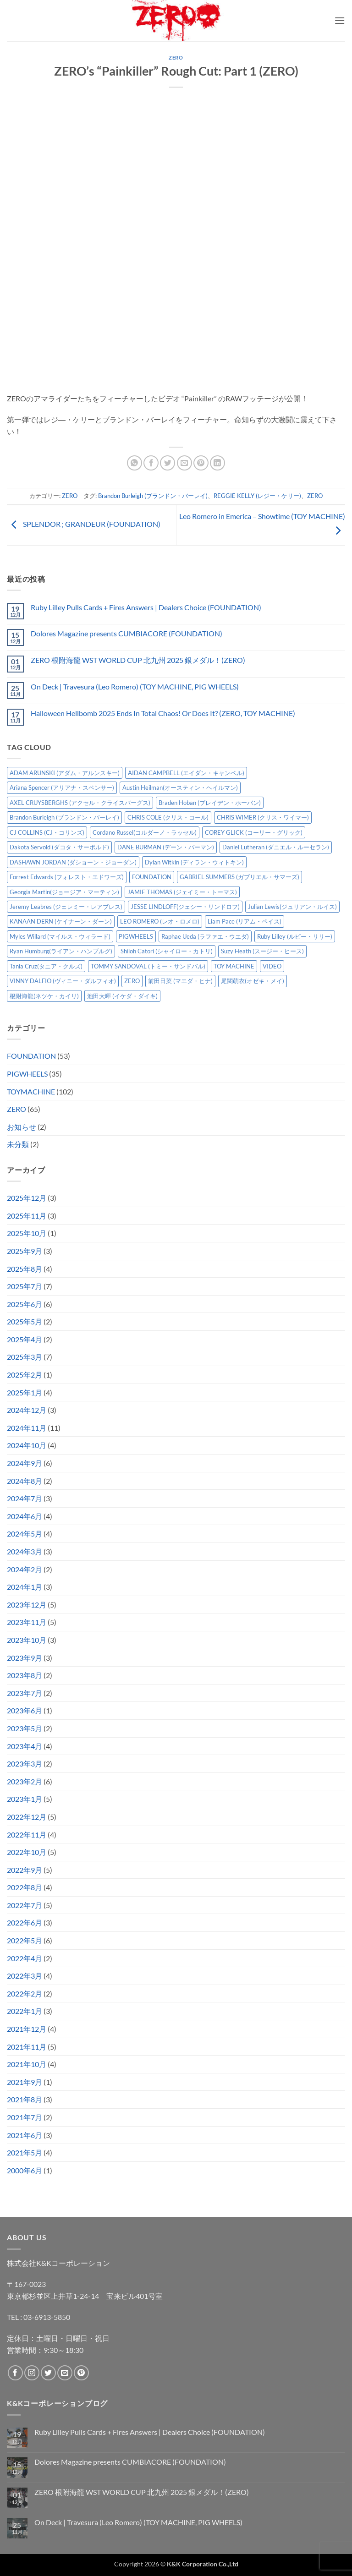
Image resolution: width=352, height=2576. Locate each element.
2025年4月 (24, 1339)
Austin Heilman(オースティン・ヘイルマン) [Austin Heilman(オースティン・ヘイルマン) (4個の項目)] (180, 787)
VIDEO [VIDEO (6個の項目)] (272, 966)
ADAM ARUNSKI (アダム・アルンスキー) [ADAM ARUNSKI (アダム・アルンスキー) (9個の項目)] (65, 773)
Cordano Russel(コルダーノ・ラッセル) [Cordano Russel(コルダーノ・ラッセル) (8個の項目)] (145, 832)
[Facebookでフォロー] (15, 2372)
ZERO (176, 57)
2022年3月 (24, 1975)
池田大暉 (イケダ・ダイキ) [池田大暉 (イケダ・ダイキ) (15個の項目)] (122, 996)
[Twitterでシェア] (167, 462)
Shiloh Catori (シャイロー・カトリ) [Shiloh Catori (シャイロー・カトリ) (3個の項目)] (167, 951)
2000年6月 (24, 2170)
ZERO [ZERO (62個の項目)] (132, 980)
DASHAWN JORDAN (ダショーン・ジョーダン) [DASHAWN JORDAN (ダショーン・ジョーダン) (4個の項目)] (73, 862)
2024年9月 (24, 1463)
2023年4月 (24, 1746)
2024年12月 (26, 1410)
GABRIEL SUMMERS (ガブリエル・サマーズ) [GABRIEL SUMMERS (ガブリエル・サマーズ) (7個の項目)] (239, 877)
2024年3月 (24, 1551)
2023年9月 (24, 1657)
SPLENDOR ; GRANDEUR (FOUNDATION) (83, 524)
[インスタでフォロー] (31, 2372)
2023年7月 (24, 1693)
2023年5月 (24, 1728)
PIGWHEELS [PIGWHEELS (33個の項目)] (136, 936)
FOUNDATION (31, 1055)
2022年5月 (24, 1940)
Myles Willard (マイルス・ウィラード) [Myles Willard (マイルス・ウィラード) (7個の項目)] (60, 936)
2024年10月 (26, 1445)
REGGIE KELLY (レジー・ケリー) (257, 495)
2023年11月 (26, 1622)
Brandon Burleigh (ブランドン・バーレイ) (153, 495)
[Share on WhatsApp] (134, 462)
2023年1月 (24, 1798)
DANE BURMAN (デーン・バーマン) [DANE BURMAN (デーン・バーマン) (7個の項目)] (165, 847)
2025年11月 (26, 1215)
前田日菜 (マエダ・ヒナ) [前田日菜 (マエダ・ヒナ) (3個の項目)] (180, 980)
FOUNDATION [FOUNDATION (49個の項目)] (151, 877)
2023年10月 (26, 1639)
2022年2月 (24, 1993)
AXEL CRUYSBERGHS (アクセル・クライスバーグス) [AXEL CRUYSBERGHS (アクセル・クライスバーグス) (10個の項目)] (80, 802)
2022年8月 (24, 1887)
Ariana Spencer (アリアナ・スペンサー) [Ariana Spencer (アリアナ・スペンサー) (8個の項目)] (62, 787)
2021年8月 (24, 2099)
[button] (339, 20)
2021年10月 (26, 2064)
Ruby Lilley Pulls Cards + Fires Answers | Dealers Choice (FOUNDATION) (146, 607)
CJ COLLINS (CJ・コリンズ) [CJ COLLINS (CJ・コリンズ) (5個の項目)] (47, 832)
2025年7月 (24, 1286)
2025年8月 (24, 1268)
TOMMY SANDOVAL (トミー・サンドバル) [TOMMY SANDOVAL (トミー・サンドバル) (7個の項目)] (148, 966)
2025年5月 (24, 1321)
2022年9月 (24, 1869)
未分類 (18, 1144)
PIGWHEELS (27, 1073)
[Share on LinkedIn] (217, 462)
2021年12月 (26, 2028)
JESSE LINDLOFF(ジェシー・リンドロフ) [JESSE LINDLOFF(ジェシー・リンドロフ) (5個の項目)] (185, 906)
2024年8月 (24, 1481)
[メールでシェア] (184, 462)
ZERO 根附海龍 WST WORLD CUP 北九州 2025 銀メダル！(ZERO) (138, 660)
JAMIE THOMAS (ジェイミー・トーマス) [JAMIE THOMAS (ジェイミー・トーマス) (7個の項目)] (182, 892)
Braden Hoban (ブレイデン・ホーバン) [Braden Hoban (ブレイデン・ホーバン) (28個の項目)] (210, 802)
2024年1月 (24, 1586)
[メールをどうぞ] (64, 2372)
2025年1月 (24, 1392)
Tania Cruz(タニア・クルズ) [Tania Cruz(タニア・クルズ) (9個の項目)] (46, 966)
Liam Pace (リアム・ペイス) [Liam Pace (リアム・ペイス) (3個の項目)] (244, 921)
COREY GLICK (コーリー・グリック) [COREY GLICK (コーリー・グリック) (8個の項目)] (253, 832)
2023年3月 (24, 1763)
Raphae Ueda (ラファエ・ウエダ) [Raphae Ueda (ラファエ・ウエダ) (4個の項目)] (205, 936)
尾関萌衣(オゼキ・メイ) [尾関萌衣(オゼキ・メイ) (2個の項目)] (252, 980)
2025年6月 (24, 1304)
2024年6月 (24, 1516)
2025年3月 (24, 1356)
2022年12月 (26, 1816)
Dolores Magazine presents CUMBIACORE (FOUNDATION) (126, 633)
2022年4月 (24, 1958)
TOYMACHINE (31, 1091)
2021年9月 (24, 2082)
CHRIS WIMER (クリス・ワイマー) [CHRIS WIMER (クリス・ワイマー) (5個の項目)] (263, 817)
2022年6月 (24, 1922)
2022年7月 (24, 1905)
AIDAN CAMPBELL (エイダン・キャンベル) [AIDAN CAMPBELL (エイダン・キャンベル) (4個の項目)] (186, 773)
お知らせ (21, 1126)
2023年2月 (24, 1781)
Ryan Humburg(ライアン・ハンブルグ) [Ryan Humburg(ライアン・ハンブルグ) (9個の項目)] (61, 951)
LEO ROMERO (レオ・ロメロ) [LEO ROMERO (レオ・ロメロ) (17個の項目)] (159, 921)
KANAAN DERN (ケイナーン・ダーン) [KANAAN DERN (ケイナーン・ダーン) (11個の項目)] (61, 921)
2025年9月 (24, 1251)
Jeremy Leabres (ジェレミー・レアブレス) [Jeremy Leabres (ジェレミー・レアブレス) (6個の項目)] (66, 906)
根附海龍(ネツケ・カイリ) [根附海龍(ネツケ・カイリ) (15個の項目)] (44, 996)
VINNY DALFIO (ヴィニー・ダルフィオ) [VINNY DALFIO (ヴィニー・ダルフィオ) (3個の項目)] (63, 980)
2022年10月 (26, 1852)
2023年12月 (26, 1604)
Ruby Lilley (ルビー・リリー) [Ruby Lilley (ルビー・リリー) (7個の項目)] (294, 936)
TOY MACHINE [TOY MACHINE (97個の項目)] (234, 966)
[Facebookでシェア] (151, 462)
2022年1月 (24, 2011)
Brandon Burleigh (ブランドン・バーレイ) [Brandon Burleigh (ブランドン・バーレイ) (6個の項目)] (64, 817)
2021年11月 (26, 2046)
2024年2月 (24, 1569)
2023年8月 (24, 1675)
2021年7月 (24, 2117)
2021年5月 (24, 2152)
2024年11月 (26, 1427)
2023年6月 (24, 1710)
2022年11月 (26, 1834)
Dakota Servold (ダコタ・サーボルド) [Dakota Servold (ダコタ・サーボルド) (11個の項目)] (59, 847)
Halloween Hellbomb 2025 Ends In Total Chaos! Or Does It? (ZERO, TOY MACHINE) (163, 713)
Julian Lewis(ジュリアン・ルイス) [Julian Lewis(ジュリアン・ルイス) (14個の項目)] (292, 906)
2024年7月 (24, 1498)
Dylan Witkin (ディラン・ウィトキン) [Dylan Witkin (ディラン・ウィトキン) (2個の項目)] (194, 862)
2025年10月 (26, 1233)
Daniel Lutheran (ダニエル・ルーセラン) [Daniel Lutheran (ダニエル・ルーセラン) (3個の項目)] (275, 847)
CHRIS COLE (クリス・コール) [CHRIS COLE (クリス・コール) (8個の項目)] (168, 817)
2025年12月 (26, 1197)
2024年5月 (24, 1533)
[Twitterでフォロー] (48, 2372)
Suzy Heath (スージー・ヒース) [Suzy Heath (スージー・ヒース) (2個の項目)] (262, 951)
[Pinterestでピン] (201, 462)
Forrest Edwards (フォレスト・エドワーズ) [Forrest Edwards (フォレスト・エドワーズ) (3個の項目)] (67, 877)
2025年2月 (24, 1374)
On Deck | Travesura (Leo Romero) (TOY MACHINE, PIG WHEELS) (135, 686)
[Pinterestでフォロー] (81, 2372)
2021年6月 (24, 2135)
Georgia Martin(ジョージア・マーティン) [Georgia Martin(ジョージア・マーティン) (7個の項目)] (64, 892)
